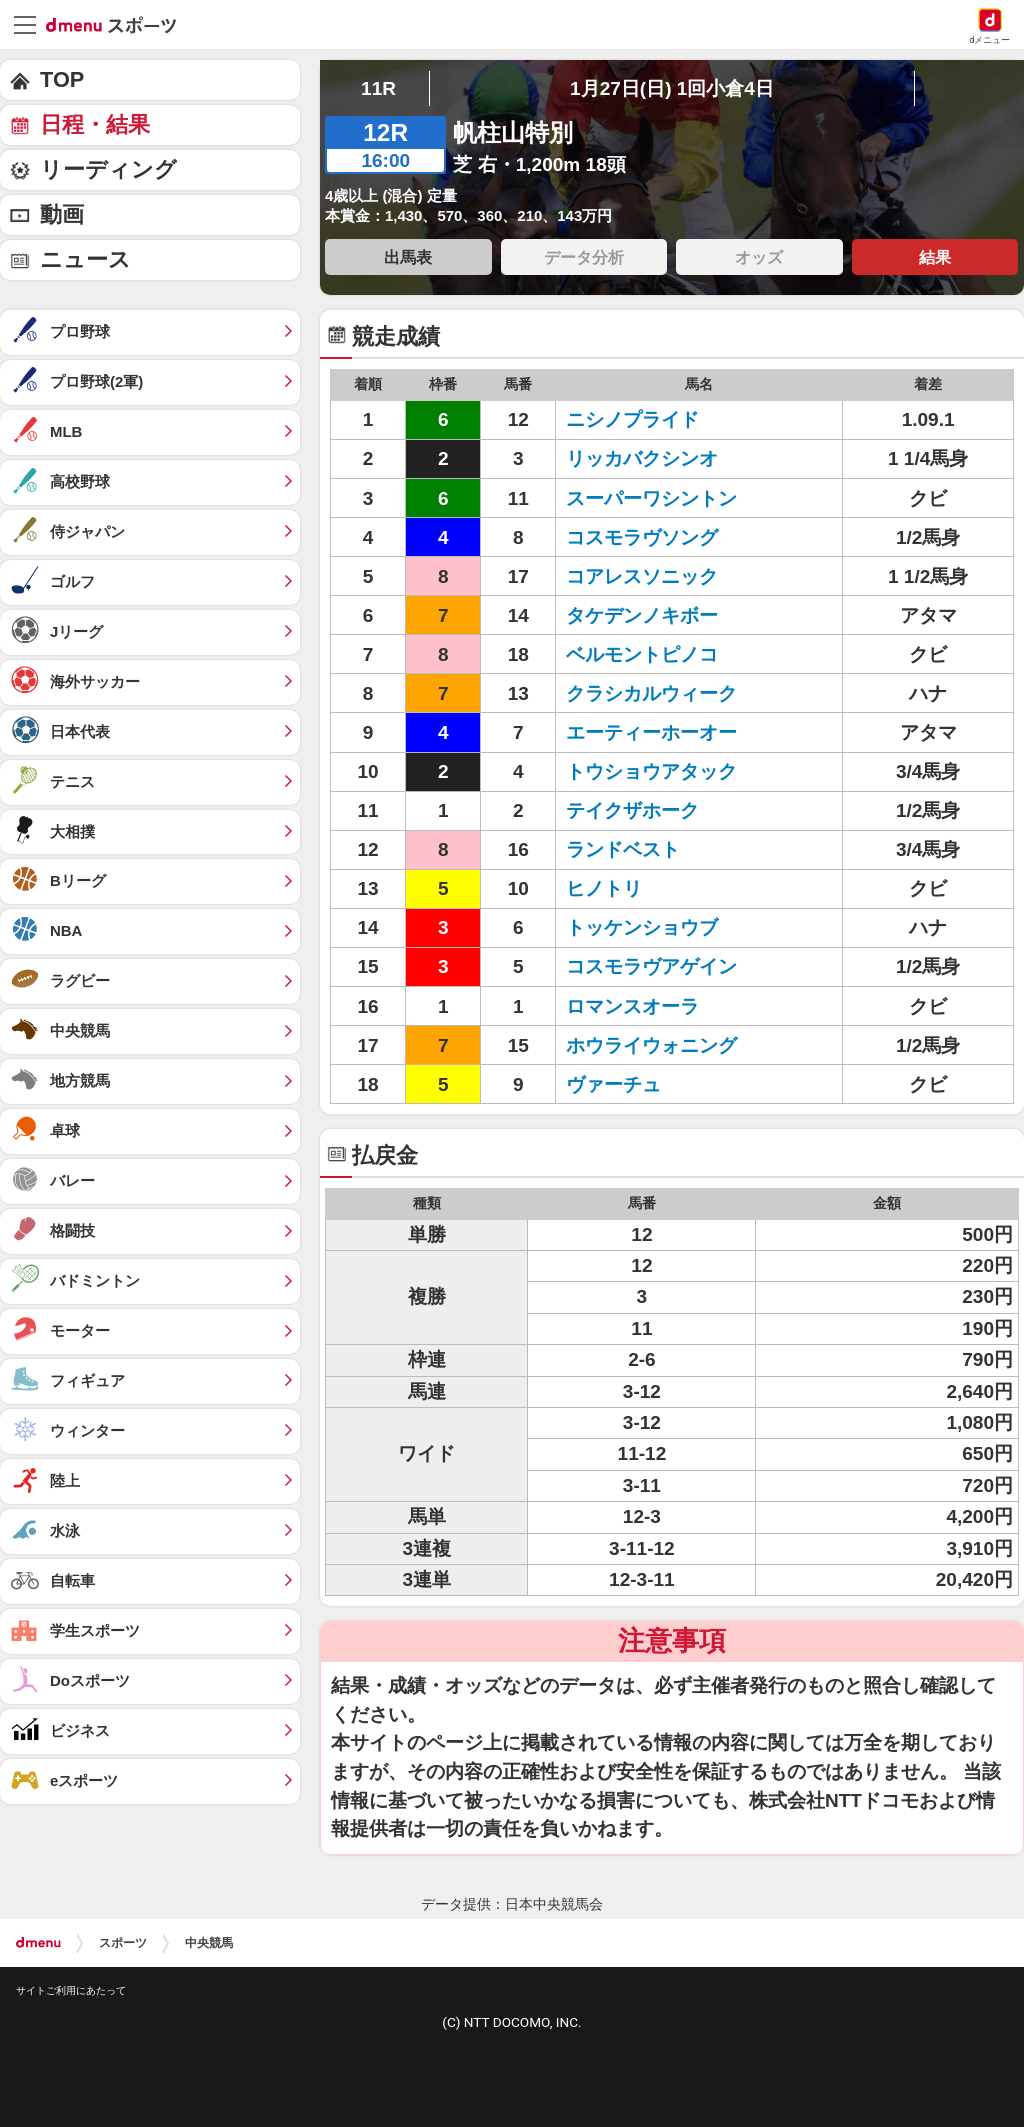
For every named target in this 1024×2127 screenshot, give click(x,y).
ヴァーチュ (613, 1084)
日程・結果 (95, 124)
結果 (935, 257)
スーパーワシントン (651, 498)
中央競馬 (209, 1943)
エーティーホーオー (651, 732)
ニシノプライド (632, 419)
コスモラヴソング (642, 537)
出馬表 (408, 257)
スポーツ (123, 1943)
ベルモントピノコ (642, 654)
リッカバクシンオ (642, 458)
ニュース (85, 259)
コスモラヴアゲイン (651, 966)
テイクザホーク (632, 810)
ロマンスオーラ (632, 1006)
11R (378, 88)
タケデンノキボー (642, 615)
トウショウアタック (651, 771)
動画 (62, 214)
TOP (62, 79)
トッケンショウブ (642, 927)
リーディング (108, 169)
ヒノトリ (604, 888)
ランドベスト (623, 849)
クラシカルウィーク (651, 693)
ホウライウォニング (651, 1045)
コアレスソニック (642, 576)
